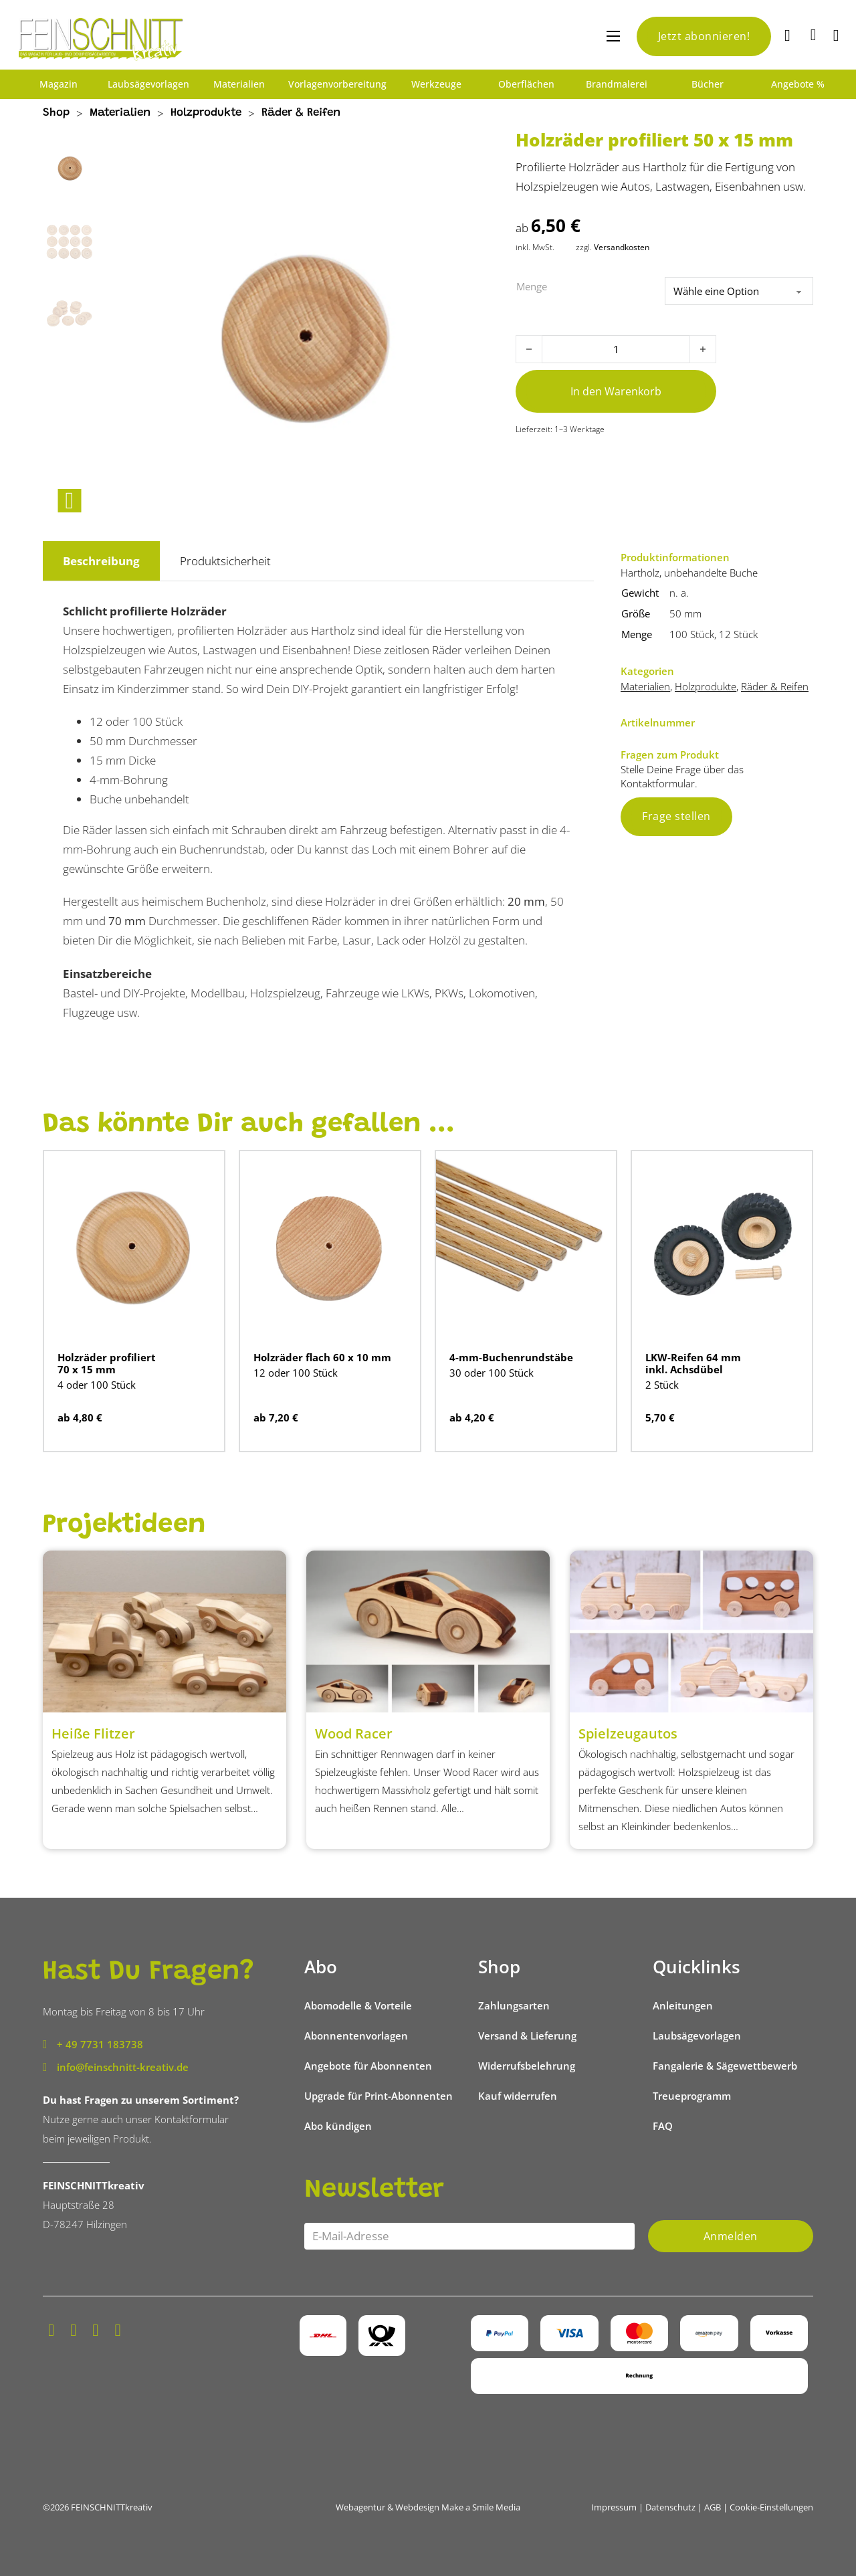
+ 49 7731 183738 (100, 2044)
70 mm (127, 920)
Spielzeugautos (627, 1733)
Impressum (614, 2507)
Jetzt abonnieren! (704, 36)
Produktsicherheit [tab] (225, 561)
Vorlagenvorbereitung (337, 84)
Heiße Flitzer (93, 1733)
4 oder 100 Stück (97, 1384)
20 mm (526, 901)
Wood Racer (354, 1733)
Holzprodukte (206, 113)
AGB (712, 2507)
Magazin (58, 84)
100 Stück (691, 634)
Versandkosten (621, 246)
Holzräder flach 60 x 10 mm (322, 1357)
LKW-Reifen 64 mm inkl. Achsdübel (693, 1363)
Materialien (239, 84)
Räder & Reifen (300, 113)
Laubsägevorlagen (148, 84)
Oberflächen (526, 84)
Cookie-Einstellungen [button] (771, 2507)
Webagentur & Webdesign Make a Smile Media (428, 2507)
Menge (531, 286)
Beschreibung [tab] (101, 561)
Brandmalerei (616, 84)
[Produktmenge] (615, 349)
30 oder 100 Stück (491, 1372)
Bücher (707, 84)
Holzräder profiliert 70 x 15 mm (107, 1363)
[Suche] (789, 36)
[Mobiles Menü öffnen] (613, 36)
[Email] (469, 2236)
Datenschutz (670, 2507)
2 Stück (662, 1384)
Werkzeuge (436, 84)
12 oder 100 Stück (295, 1372)
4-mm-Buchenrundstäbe (511, 1357)
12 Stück (738, 634)
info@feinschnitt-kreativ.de (123, 2067)
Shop (56, 113)
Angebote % (798, 84)
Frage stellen (676, 816)
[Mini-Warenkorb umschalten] (814, 35)
